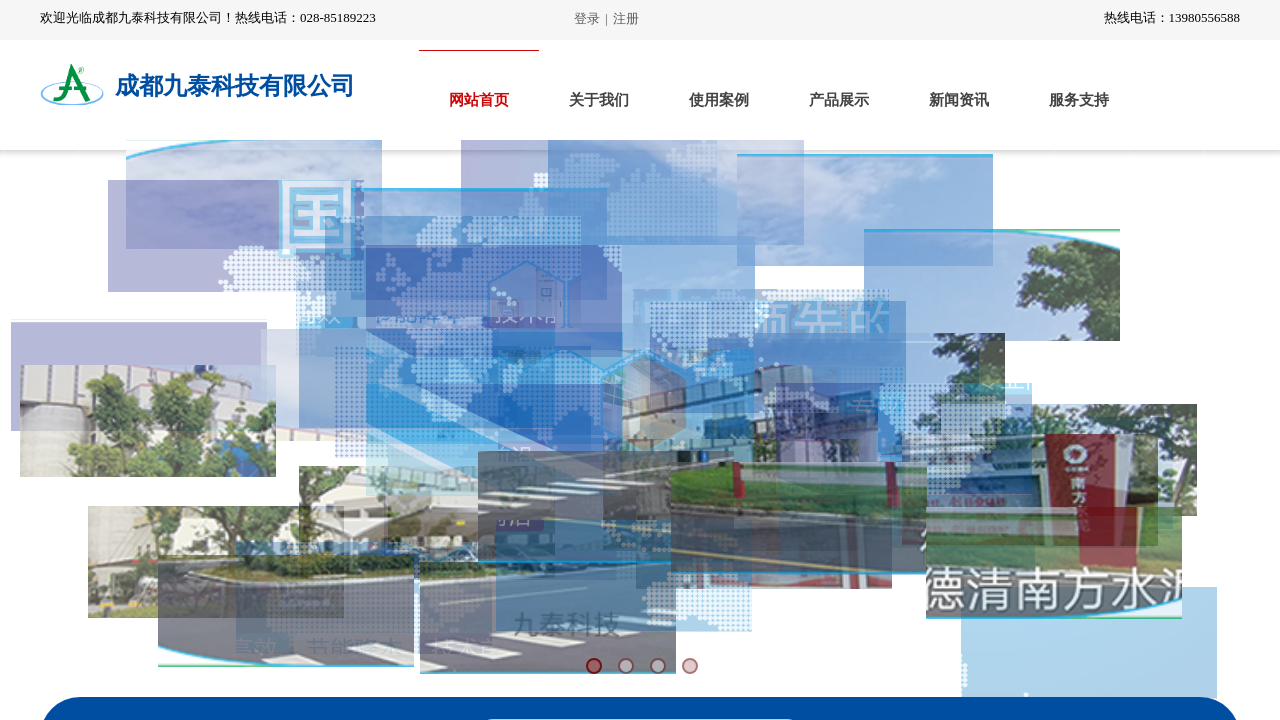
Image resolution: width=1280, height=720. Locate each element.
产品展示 (839, 100)
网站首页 (479, 100)
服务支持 (1079, 100)
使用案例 (719, 100)
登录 (587, 18)
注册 (626, 18)
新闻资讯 (959, 100)
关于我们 (599, 100)
